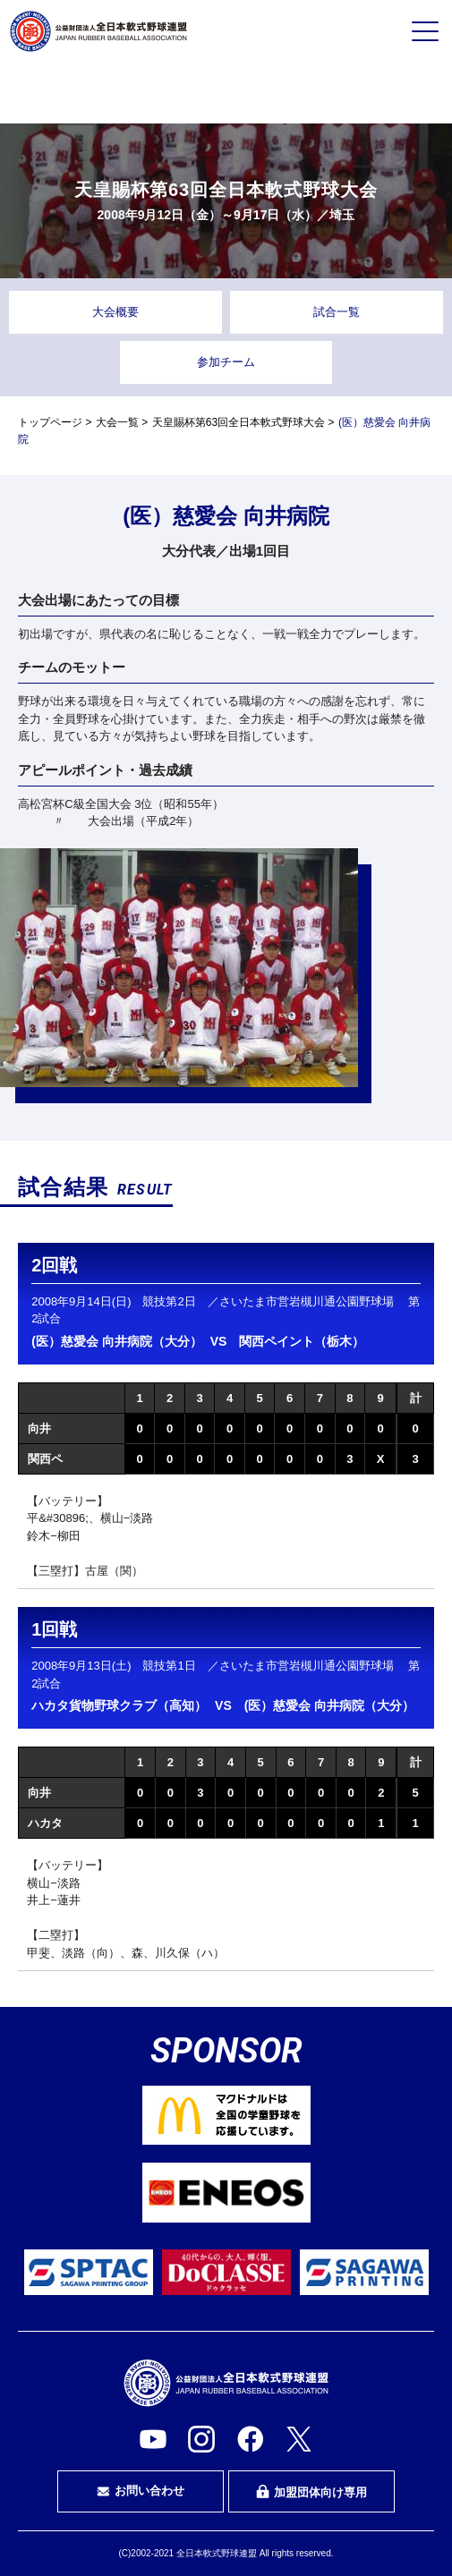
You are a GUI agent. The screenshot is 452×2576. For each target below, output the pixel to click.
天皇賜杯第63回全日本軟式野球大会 (238, 422)
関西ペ (45, 1459)
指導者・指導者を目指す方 (368, 93)
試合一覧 (336, 312)
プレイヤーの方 (83, 92)
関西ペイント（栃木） (301, 1341)
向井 (39, 1428)
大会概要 (115, 312)
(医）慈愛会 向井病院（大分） (116, 1341)
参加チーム (226, 362)
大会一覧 (117, 422)
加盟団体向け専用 (311, 2492)
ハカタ (45, 1823)
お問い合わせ (140, 2491)
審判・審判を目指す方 (226, 93)
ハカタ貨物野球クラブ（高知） (119, 1705)
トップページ (50, 422)
